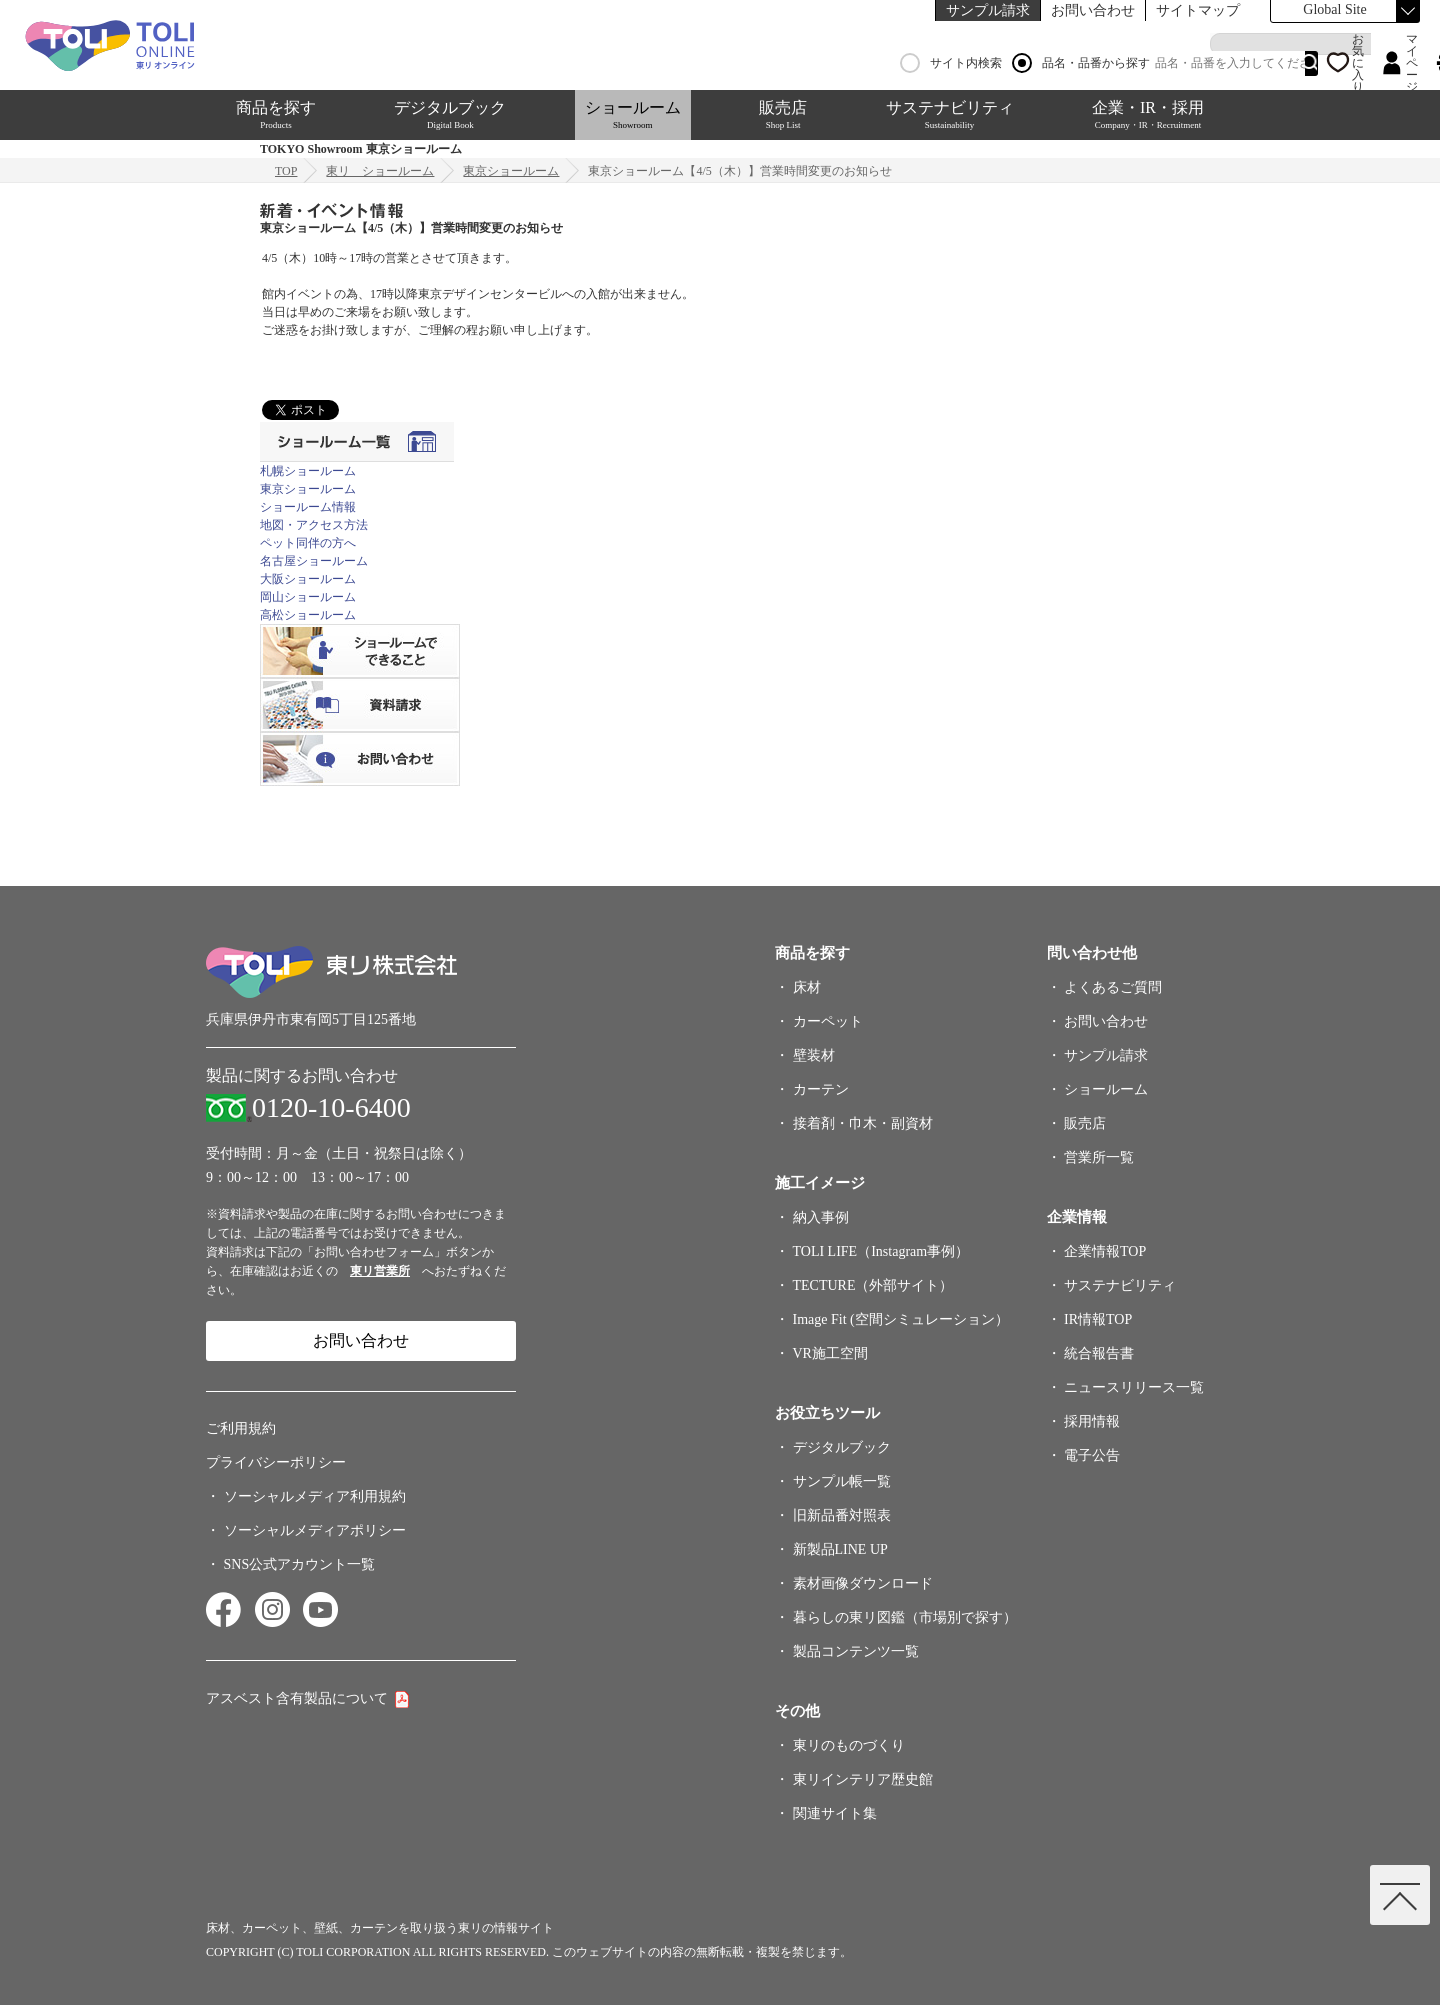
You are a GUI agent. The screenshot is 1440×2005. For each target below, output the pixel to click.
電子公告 (1092, 1455)
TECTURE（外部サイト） (873, 1285)
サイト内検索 (951, 63)
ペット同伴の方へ (308, 543)
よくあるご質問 (1113, 987)
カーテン (821, 1089)
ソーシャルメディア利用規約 (315, 1496)
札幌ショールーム (308, 471)
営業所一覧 (1099, 1157)
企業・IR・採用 (1148, 114)
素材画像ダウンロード (863, 1583)
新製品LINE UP (840, 1549)
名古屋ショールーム (314, 561)
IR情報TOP (1098, 1319)
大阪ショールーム (308, 579)
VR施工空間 (830, 1353)
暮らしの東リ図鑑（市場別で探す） (905, 1617)
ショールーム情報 (308, 507)
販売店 (783, 114)
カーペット (828, 1021)
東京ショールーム (511, 171)
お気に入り (1358, 63)
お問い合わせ (1093, 10)
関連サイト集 (835, 1813)
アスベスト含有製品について (297, 1698)
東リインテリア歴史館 (863, 1779)
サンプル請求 (988, 10)
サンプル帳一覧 (842, 1481)
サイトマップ (1198, 10)
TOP (286, 171)
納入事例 (821, 1217)
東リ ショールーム (380, 171)
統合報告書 (1099, 1353)
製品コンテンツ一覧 (856, 1651)
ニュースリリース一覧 (1134, 1387)
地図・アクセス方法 (314, 525)
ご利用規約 (241, 1428)
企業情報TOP (1105, 1251)
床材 (807, 987)
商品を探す (276, 114)
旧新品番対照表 (842, 1515)
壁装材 (814, 1055)
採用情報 (1092, 1421)
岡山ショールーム (308, 597)
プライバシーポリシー (276, 1462)
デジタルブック (450, 114)
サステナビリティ (950, 114)
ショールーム (633, 114)
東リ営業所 (380, 1271)
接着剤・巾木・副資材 (863, 1123)
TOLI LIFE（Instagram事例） (881, 1251)
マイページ (1412, 63)
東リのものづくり (849, 1745)
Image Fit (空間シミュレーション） (901, 1319)
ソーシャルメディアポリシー (315, 1530)
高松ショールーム (308, 615)
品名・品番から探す (1081, 63)
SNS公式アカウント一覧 (300, 1564)
